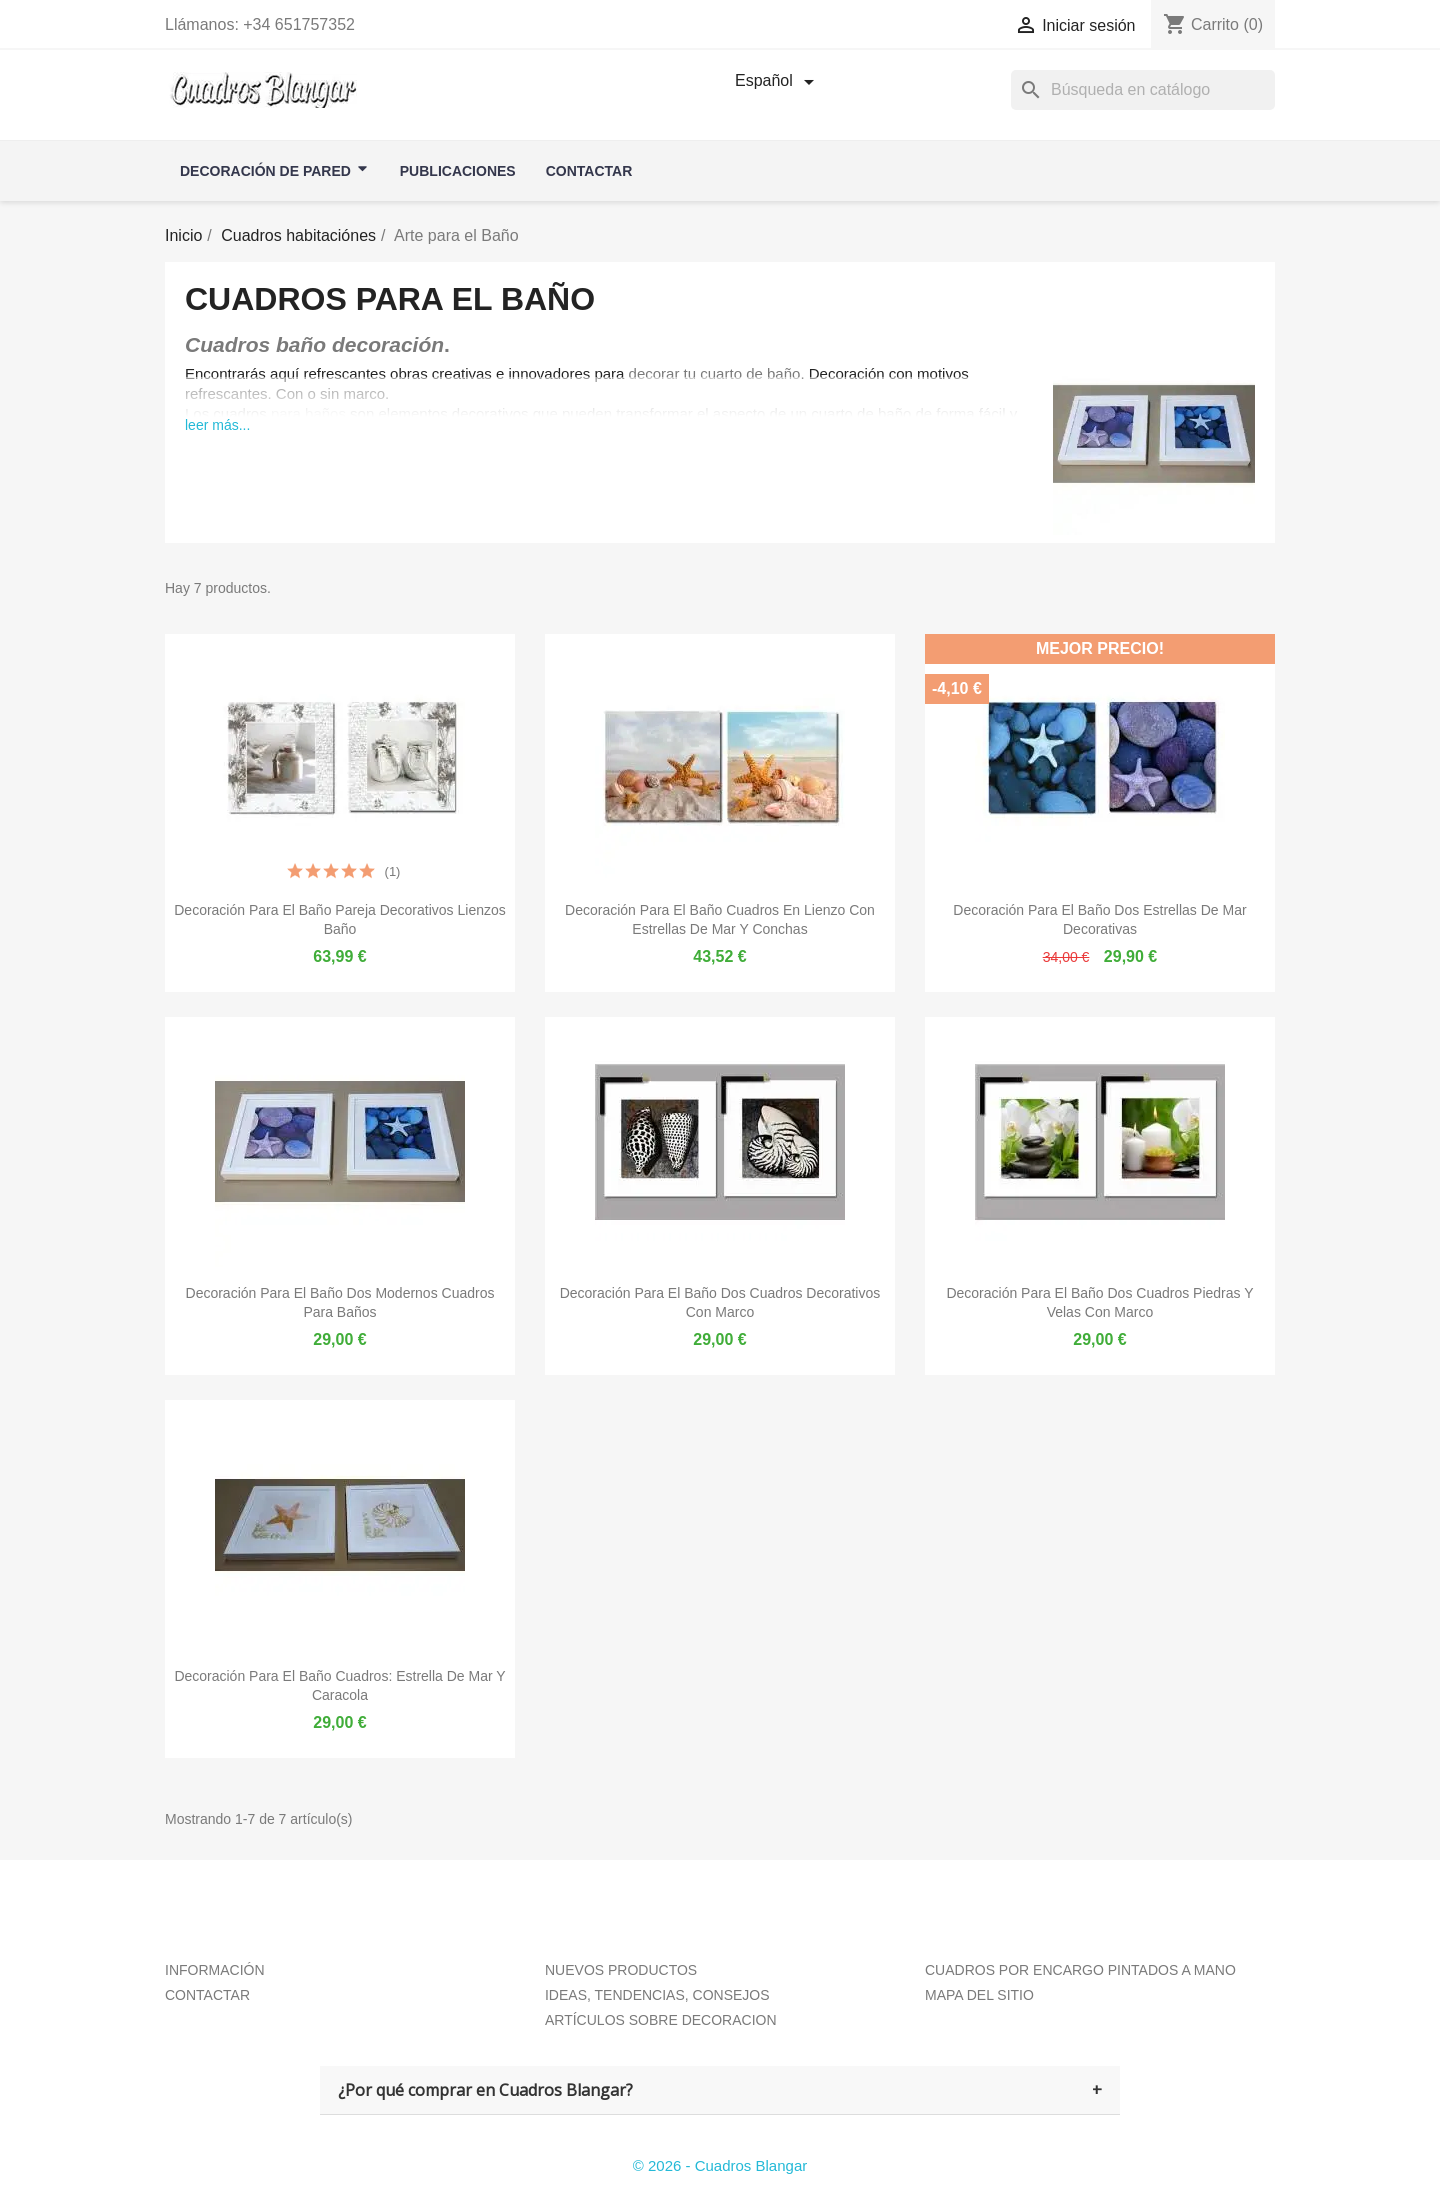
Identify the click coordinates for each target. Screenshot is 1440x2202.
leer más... (217, 425)
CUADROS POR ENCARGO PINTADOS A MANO (1080, 1970)
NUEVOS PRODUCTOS (621, 1970)
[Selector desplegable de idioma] (778, 82)
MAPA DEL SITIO (979, 1995)
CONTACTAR (207, 1995)
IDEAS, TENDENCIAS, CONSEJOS (657, 1995)
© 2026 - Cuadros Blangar (720, 2165)
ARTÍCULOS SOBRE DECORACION (661, 2020)
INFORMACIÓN (215, 1970)
